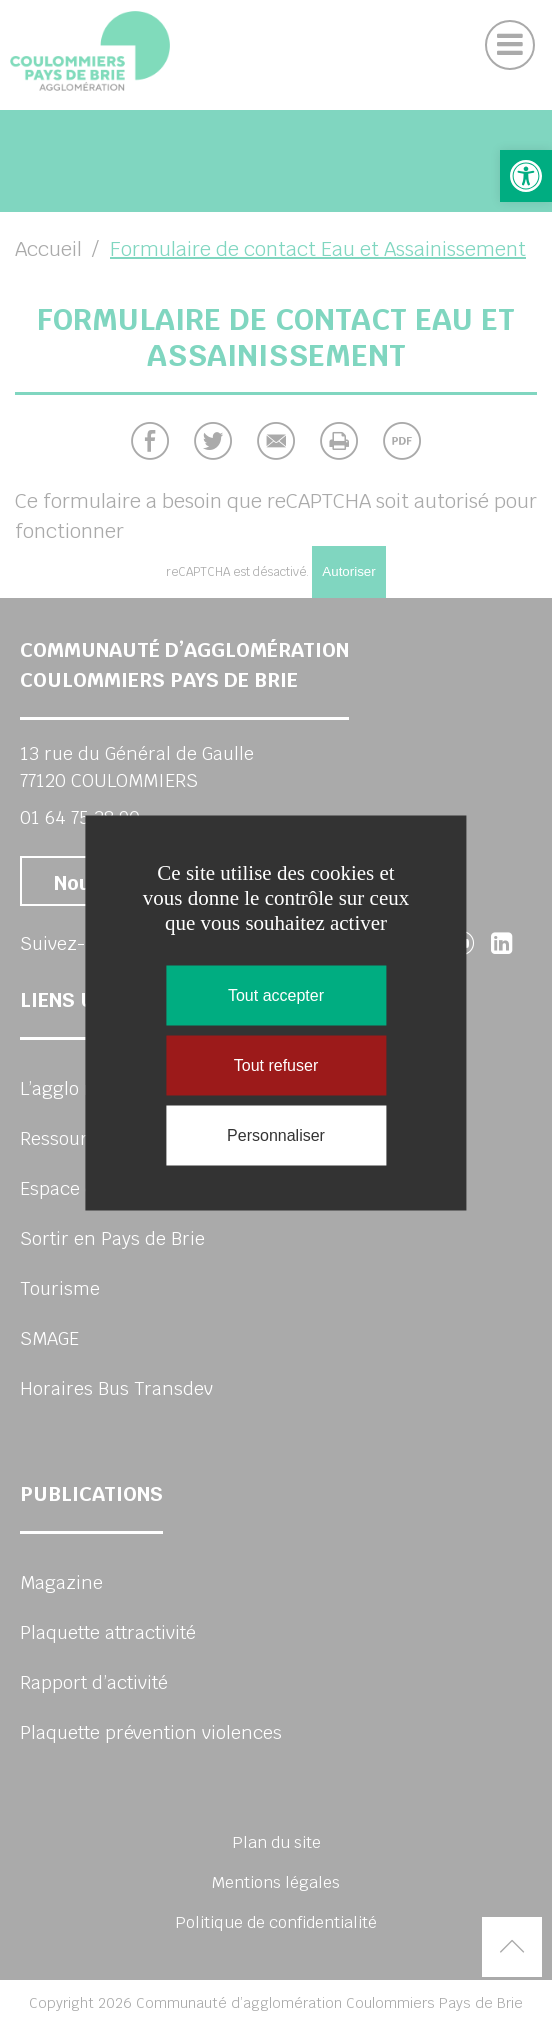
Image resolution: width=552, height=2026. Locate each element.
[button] (526, 176)
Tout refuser (276, 1065)
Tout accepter (276, 995)
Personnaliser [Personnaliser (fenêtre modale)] (276, 1135)
